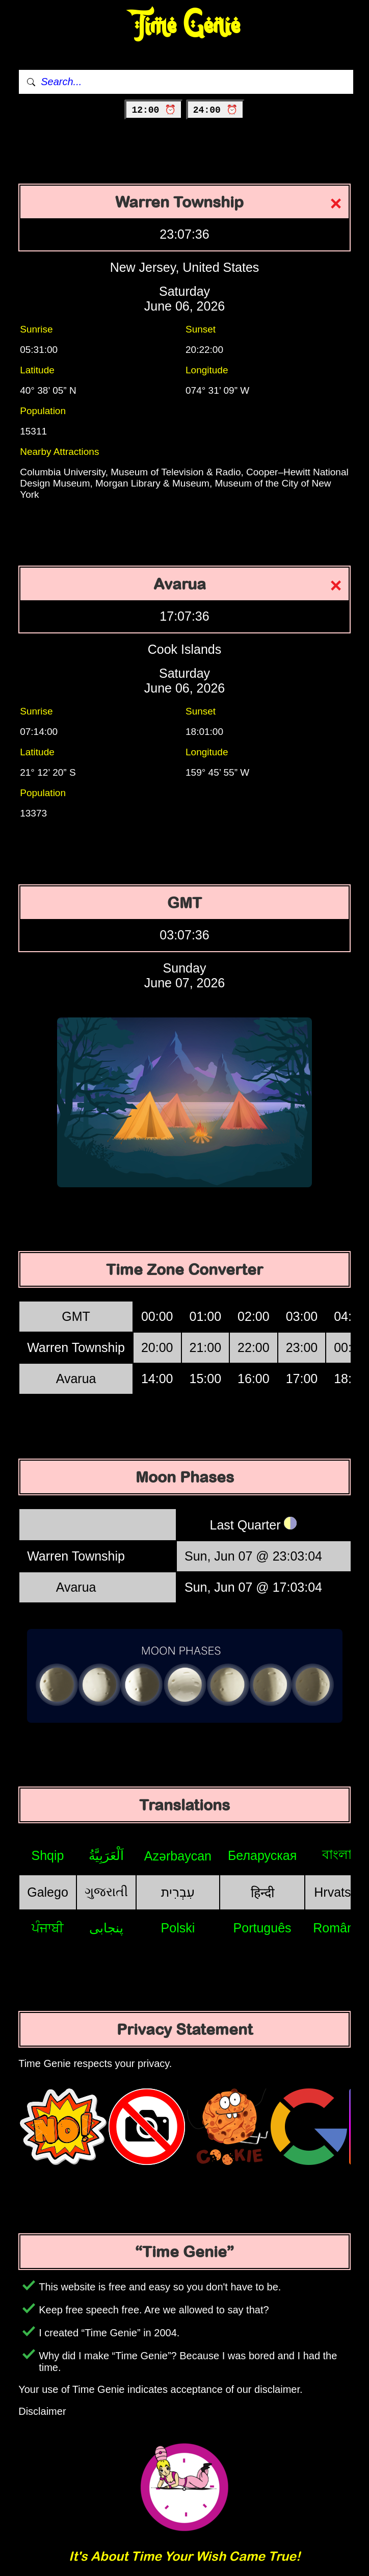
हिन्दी (262, 1892)
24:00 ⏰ (215, 110)
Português (262, 1928)
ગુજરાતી (106, 1891)
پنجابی (106, 1928)
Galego (47, 1892)
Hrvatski (337, 1892)
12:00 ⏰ (153, 110)
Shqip (48, 1855)
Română (337, 1928)
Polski (178, 1928)
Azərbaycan (178, 1856)
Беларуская (262, 1855)
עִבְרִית (178, 1892)
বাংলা (337, 1854)
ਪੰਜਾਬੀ (48, 1928)
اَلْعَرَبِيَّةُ (106, 1855)
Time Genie (184, 26)
